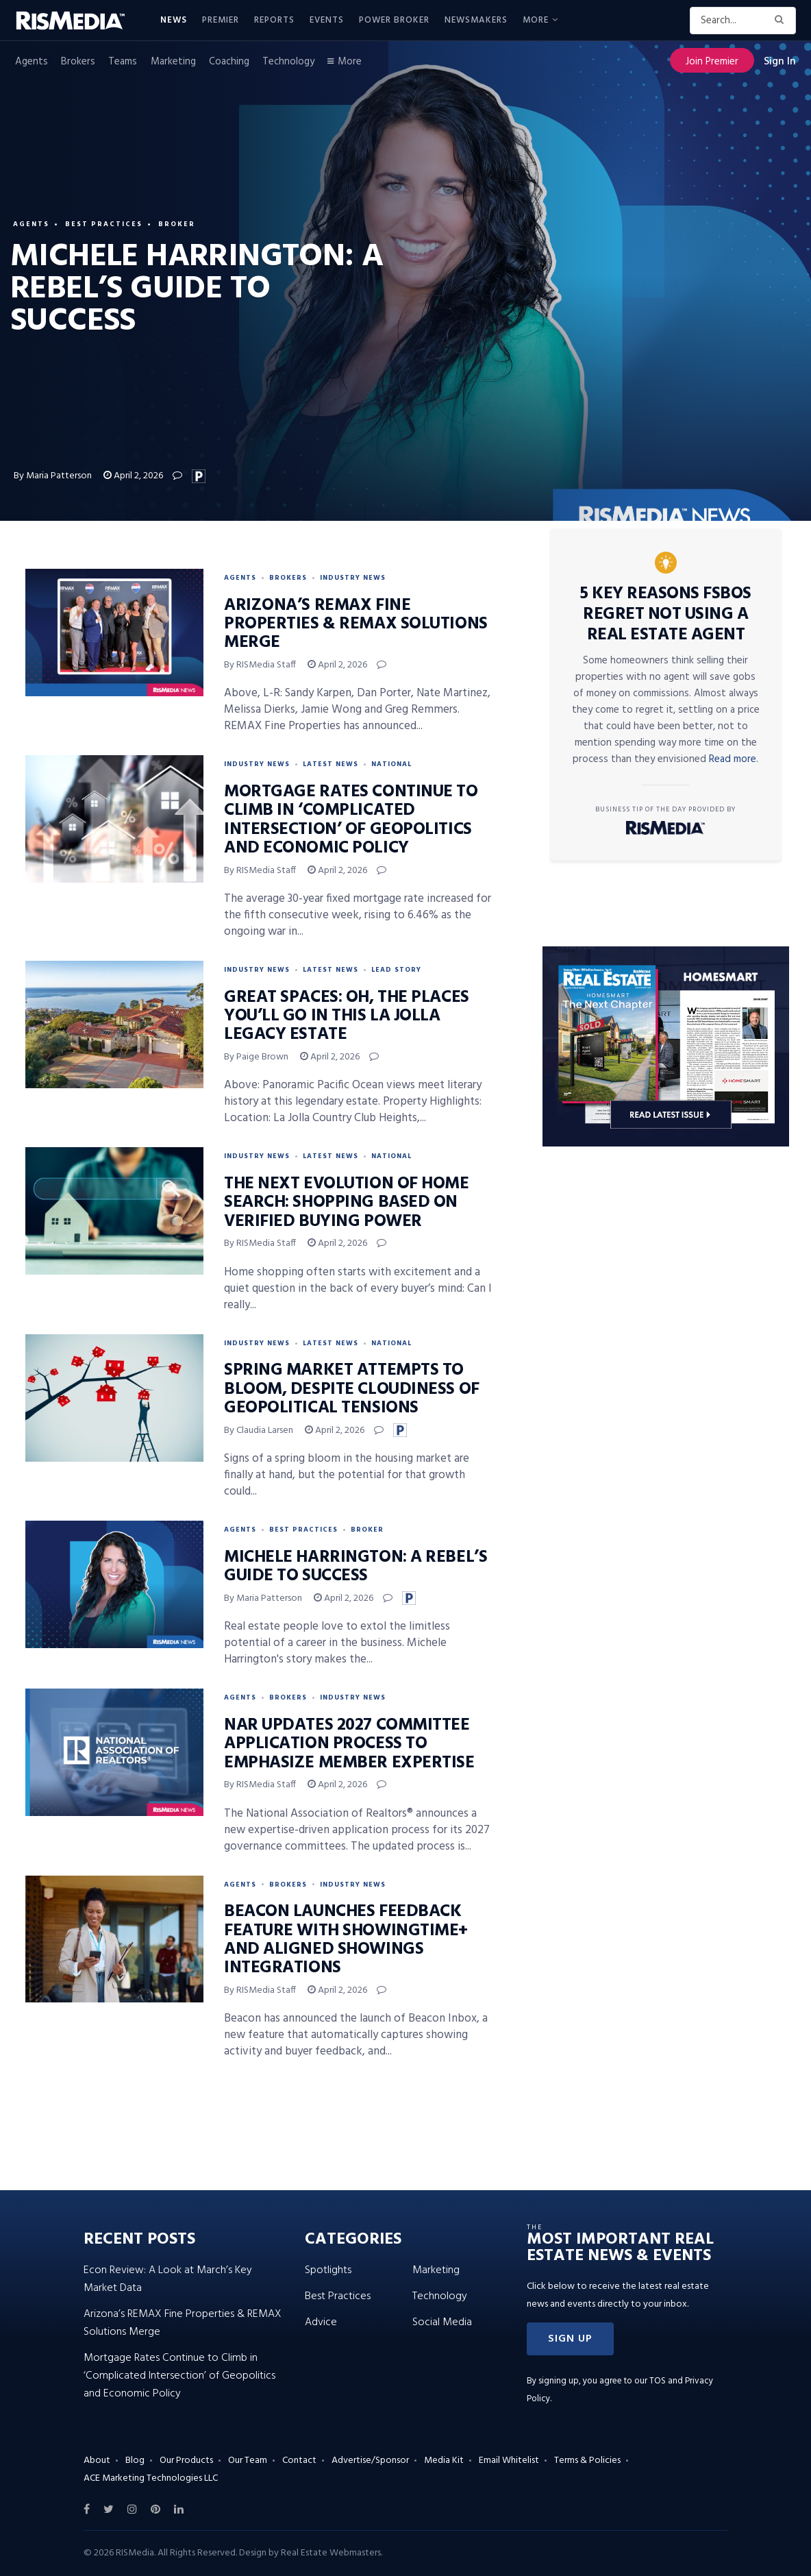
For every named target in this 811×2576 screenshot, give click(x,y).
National (391, 764)
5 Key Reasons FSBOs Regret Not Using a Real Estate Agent (665, 614)
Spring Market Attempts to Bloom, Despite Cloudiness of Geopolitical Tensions (351, 1389)
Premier (220, 20)
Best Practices (104, 224)
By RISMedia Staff (260, 665)
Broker (177, 224)
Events (327, 20)
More (536, 20)
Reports (274, 20)
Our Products (186, 2460)
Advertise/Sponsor (370, 2460)
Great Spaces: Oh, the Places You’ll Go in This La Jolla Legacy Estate (346, 1016)
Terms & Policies (587, 2460)
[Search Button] (782, 20)
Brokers (78, 61)
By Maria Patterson (53, 476)
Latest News (330, 764)
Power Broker (394, 20)
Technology (288, 61)
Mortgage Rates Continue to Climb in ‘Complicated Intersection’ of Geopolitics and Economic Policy (351, 820)
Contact (299, 2460)
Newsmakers (476, 20)
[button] (570, 2338)
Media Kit (444, 2460)
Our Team (247, 2460)
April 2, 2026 (133, 476)
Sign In (780, 62)
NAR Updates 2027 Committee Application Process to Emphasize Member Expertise (349, 1744)
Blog (135, 2460)
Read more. (733, 759)
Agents (31, 61)
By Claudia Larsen (258, 1430)
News (173, 20)
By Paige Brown (256, 1057)
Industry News (353, 577)
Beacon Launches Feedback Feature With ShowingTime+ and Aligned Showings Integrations (346, 1940)
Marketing (173, 61)
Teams (122, 61)
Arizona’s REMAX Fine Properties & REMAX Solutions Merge (356, 624)
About (97, 2460)
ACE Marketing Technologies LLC (151, 2478)
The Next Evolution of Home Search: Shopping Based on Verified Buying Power (346, 1203)
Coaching (229, 61)
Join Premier (712, 61)
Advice (321, 2322)
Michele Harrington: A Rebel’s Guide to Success (355, 1567)
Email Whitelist (509, 2460)
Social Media (442, 2322)
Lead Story (396, 969)
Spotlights (328, 2270)
